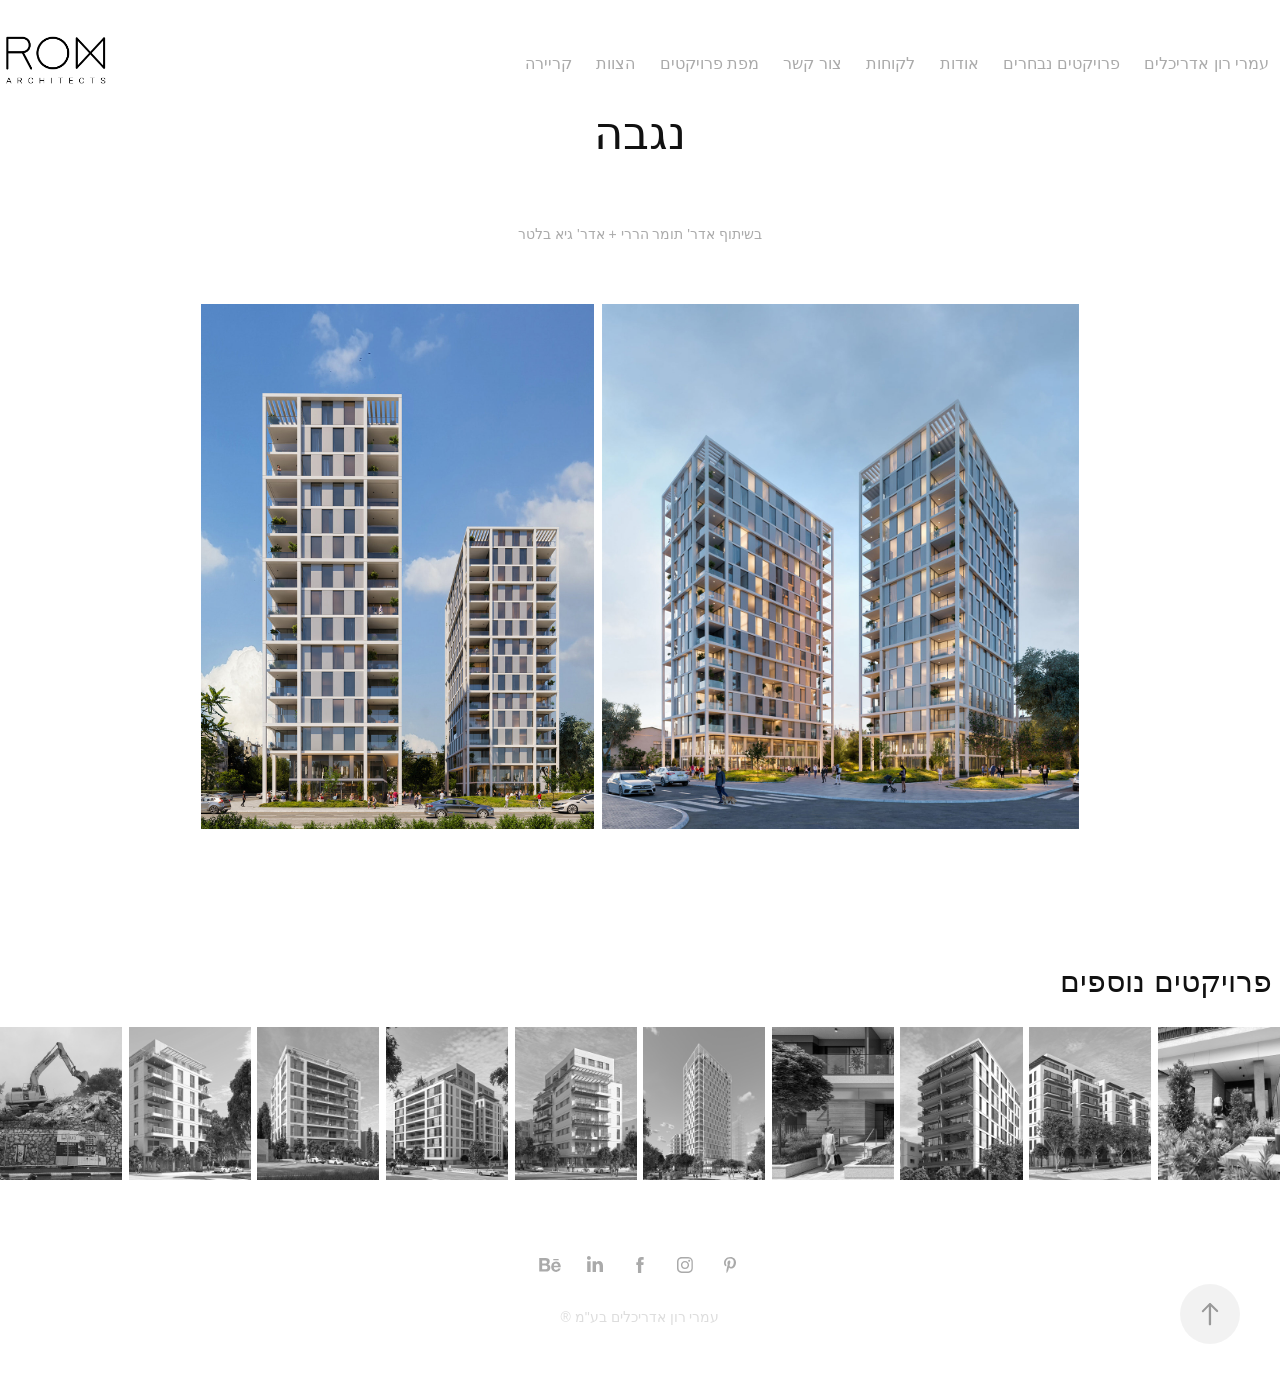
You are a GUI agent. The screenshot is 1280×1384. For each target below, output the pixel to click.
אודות (959, 63)
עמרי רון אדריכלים (1206, 63)
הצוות (615, 63)
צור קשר (812, 63)
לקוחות (890, 63)
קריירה (548, 63)
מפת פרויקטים (709, 63)
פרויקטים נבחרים (1061, 63)
